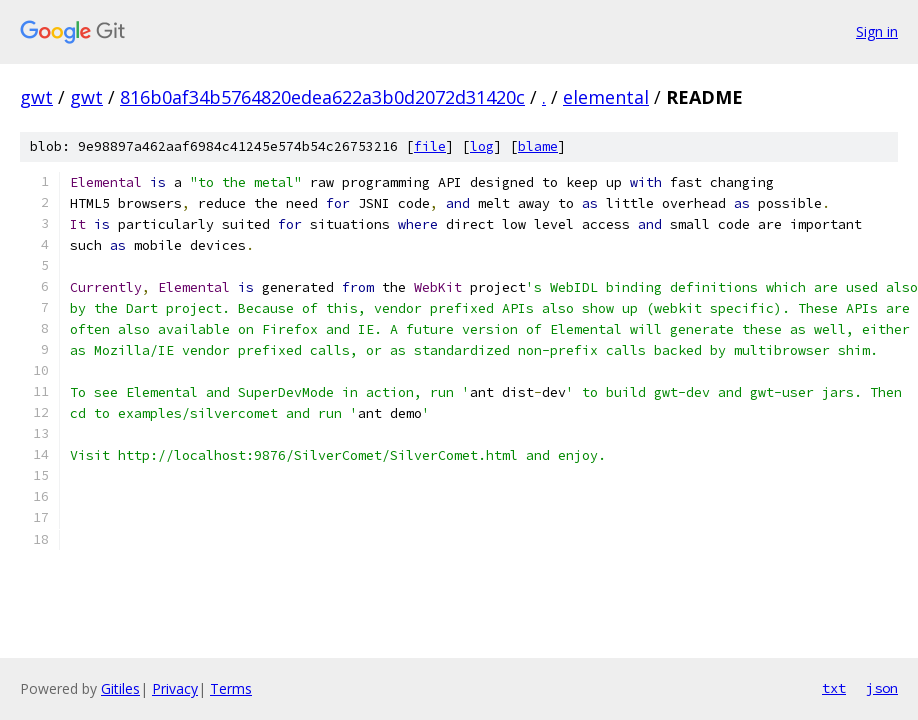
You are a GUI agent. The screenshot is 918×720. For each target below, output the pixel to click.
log (482, 146)
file (430, 146)
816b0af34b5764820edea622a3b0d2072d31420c (322, 97)
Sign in (877, 31)
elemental (606, 97)
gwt (36, 97)
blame (538, 146)
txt (834, 688)
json (882, 688)
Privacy (175, 688)
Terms (231, 688)
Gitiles (120, 688)
